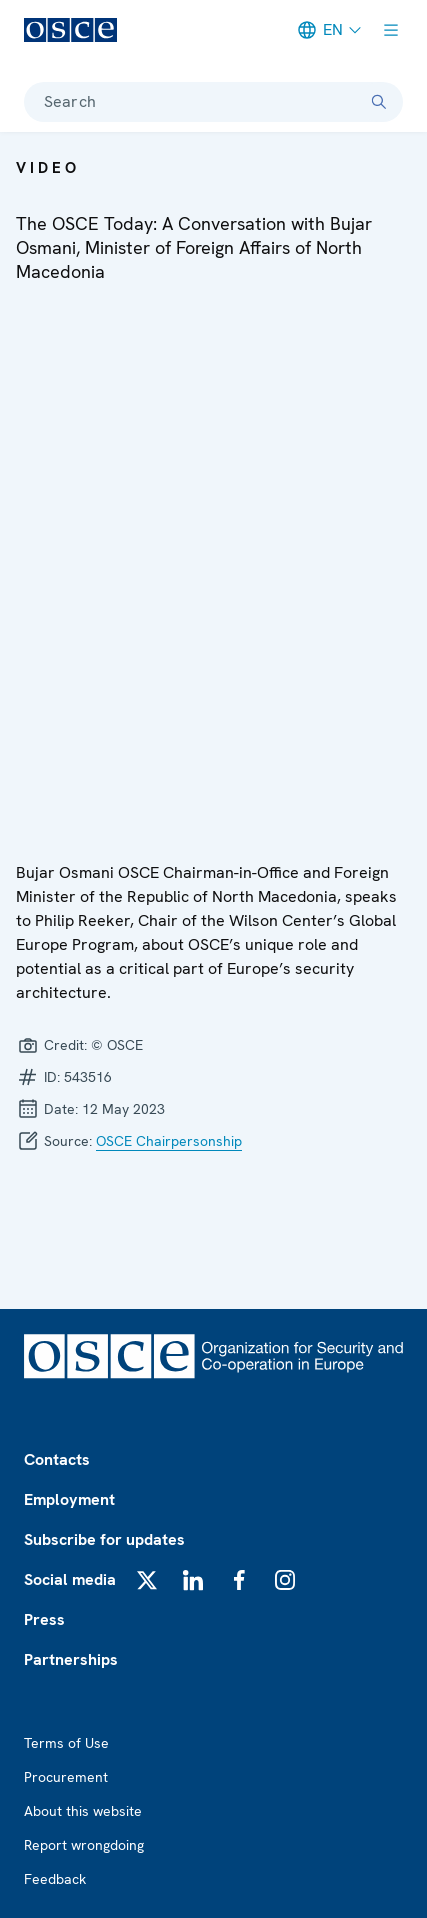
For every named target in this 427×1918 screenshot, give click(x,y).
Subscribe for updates (104, 1539)
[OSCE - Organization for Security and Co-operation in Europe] (70, 30)
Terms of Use (66, 1743)
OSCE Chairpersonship (169, 1141)
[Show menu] (391, 30)
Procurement (66, 1777)
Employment (69, 1499)
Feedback (55, 1879)
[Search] (379, 102)
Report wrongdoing (84, 1845)
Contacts (57, 1459)
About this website (83, 1811)
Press (44, 1619)
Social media (70, 1579)
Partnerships (71, 1659)
